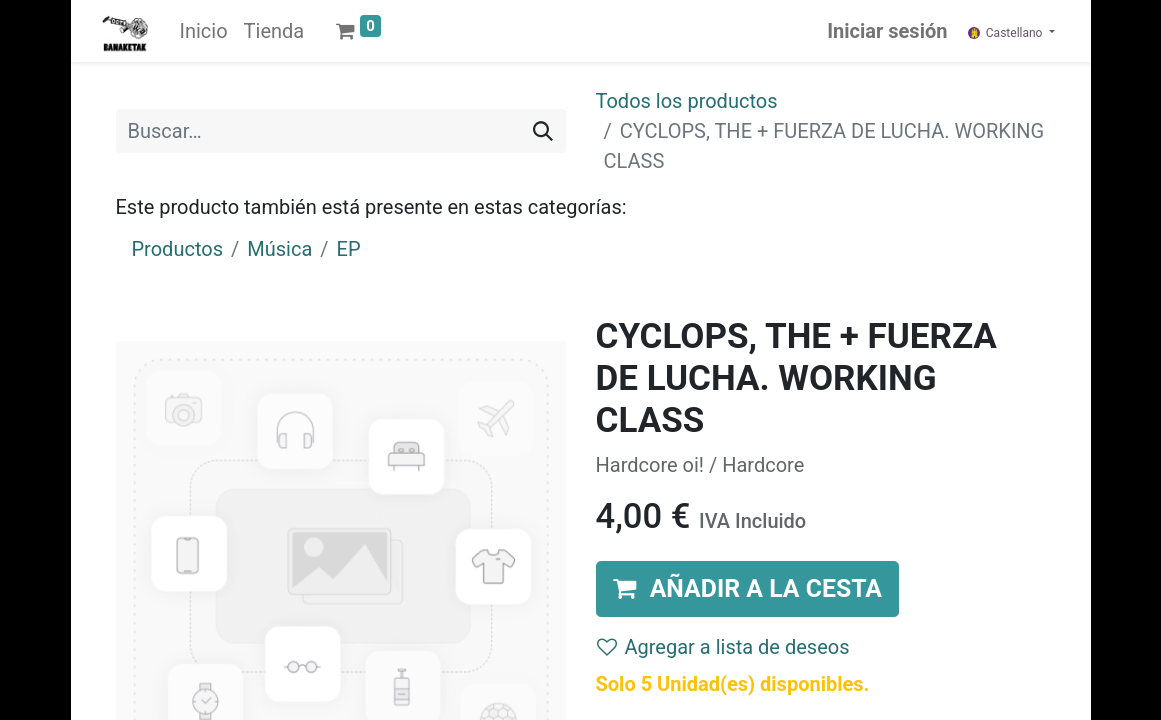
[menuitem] (204, 31)
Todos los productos (687, 101)
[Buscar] (543, 131)
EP (349, 249)
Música (279, 249)
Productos (177, 249)
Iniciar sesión (887, 31)
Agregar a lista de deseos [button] (723, 647)
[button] (748, 588)
